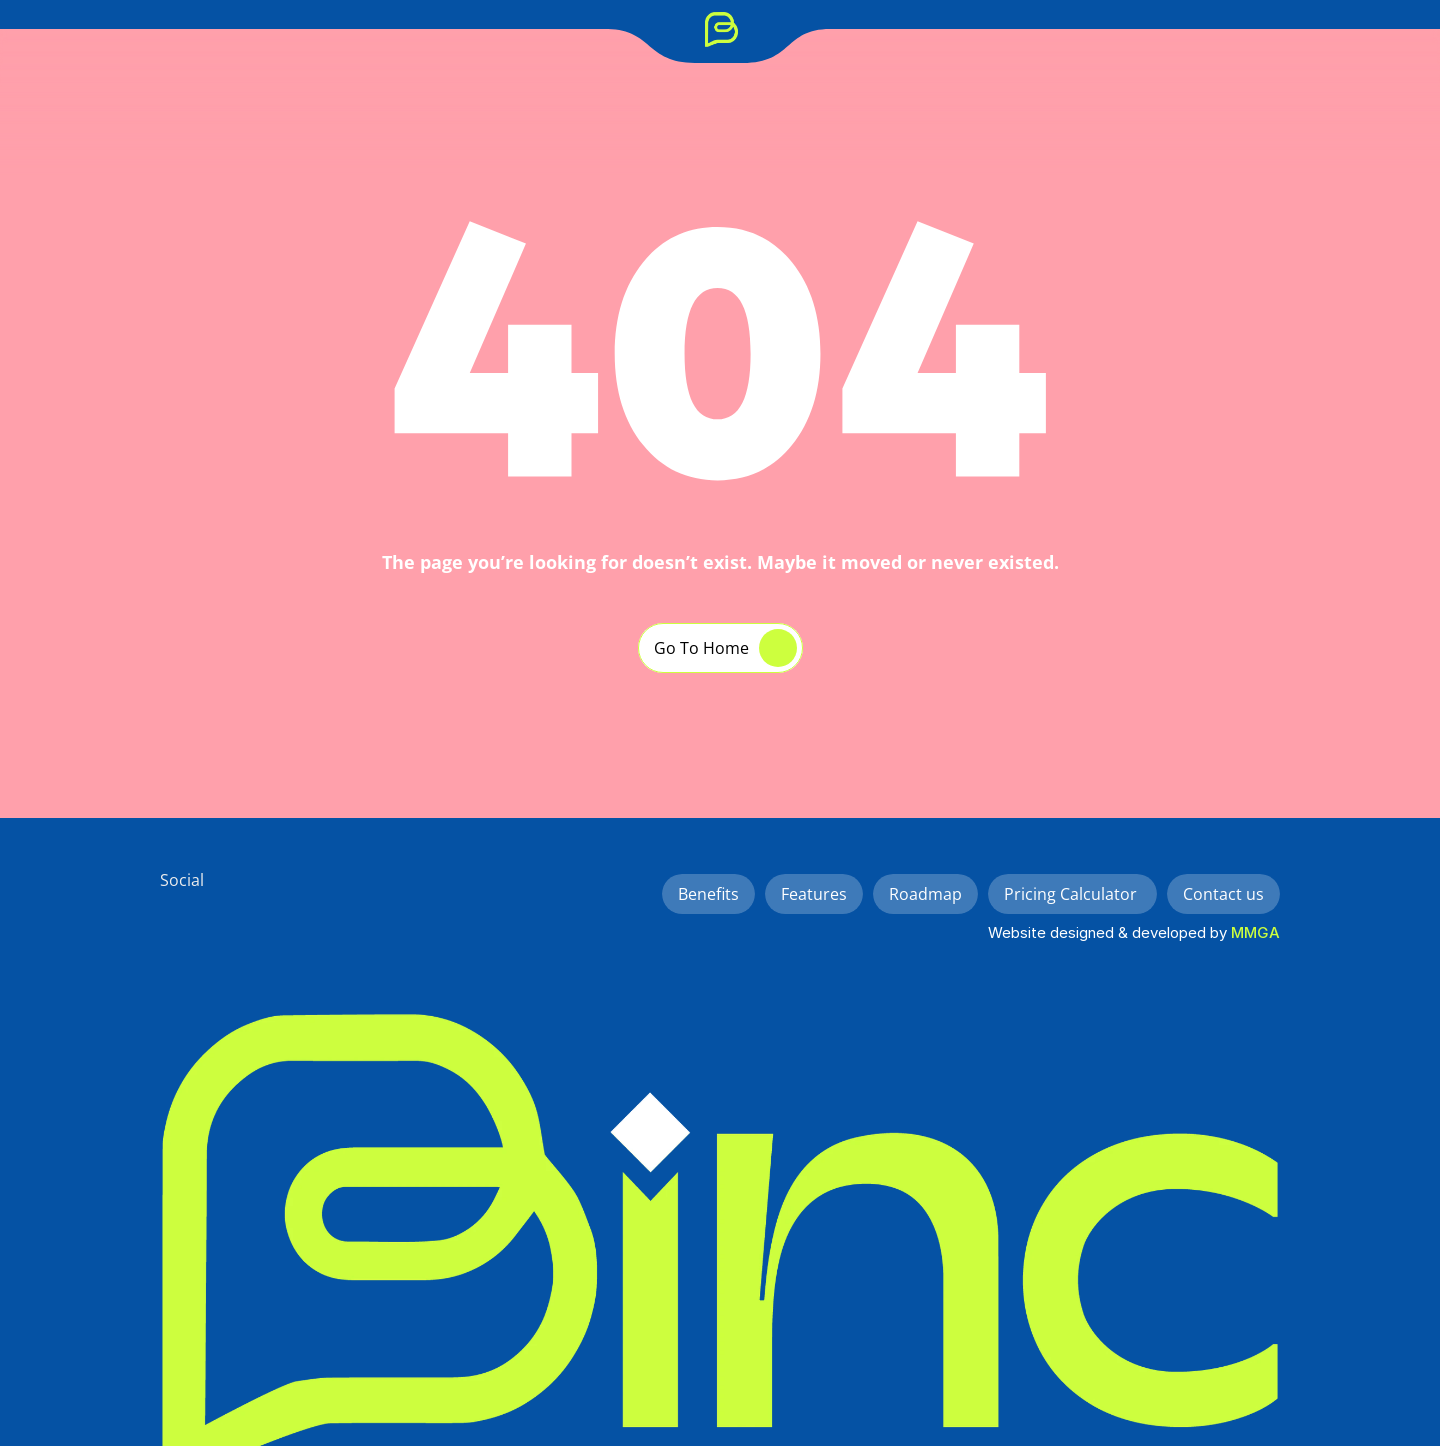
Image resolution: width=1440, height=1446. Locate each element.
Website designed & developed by (1109, 932)
